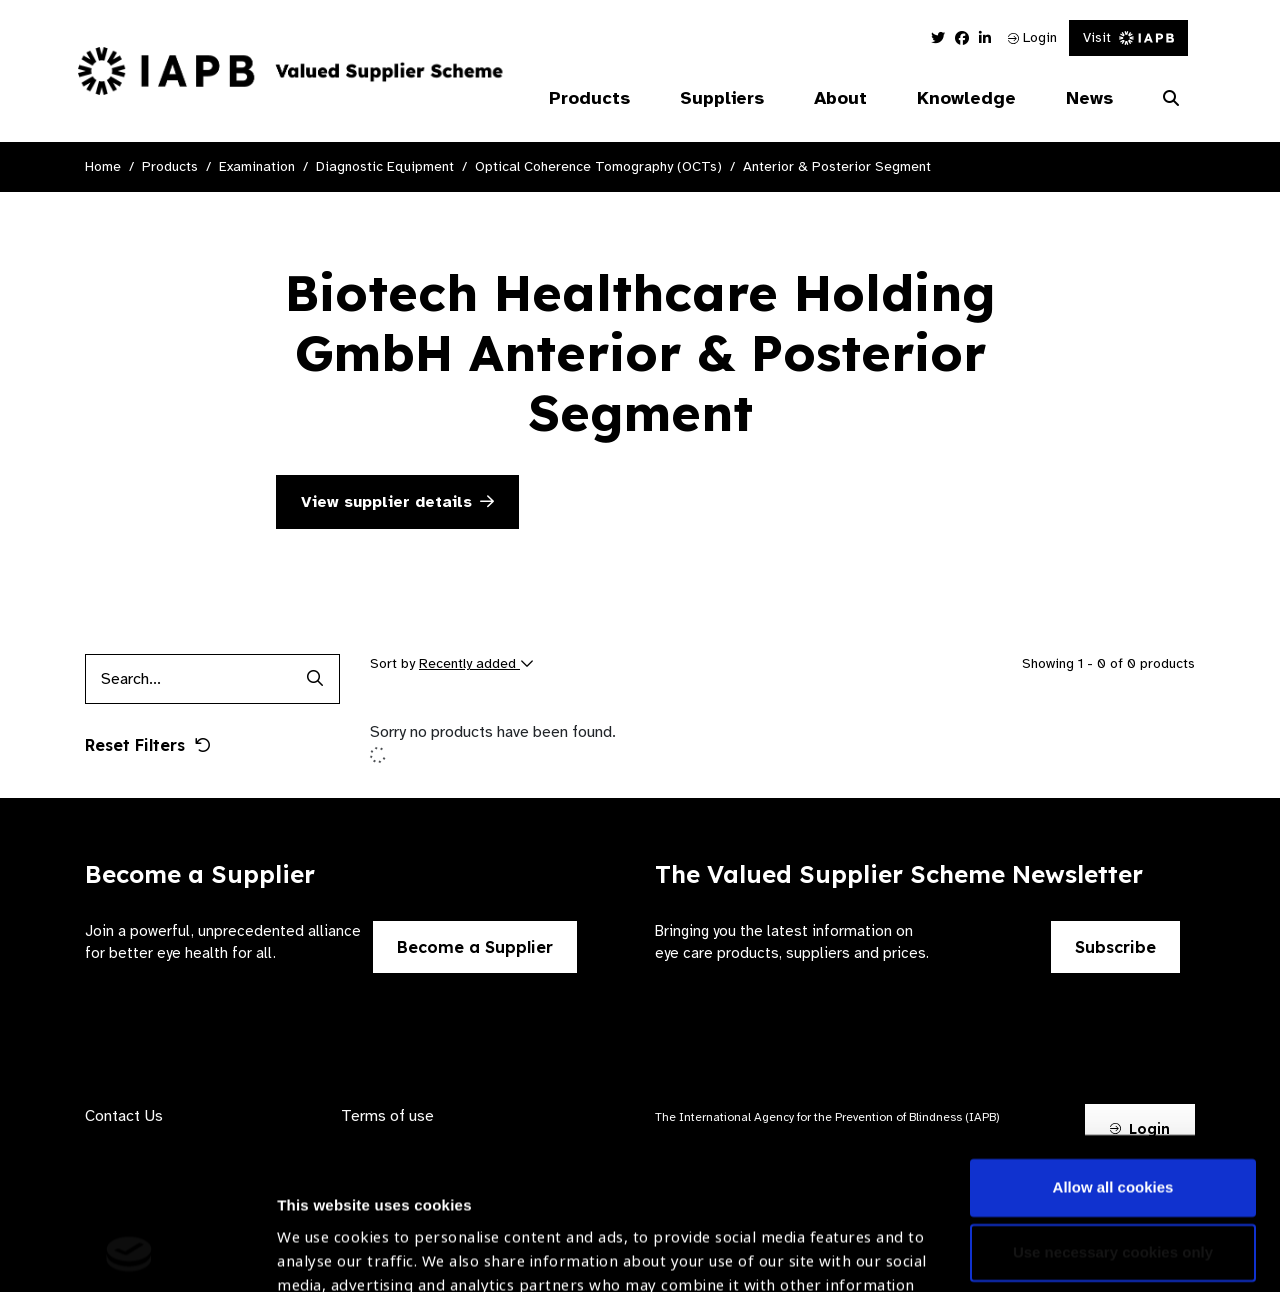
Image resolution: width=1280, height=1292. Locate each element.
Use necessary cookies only (1113, 1110)
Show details (323, 1232)
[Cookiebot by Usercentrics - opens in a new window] (129, 1253)
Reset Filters (148, 745)
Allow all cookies (1113, 1045)
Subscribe (1115, 947)
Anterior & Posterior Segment (837, 166)
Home (103, 166)
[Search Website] (1171, 99)
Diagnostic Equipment (385, 166)
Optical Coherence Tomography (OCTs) (598, 166)
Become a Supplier (475, 947)
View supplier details (397, 502)
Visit (1128, 37)
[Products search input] (187, 679)
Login (1032, 37)
